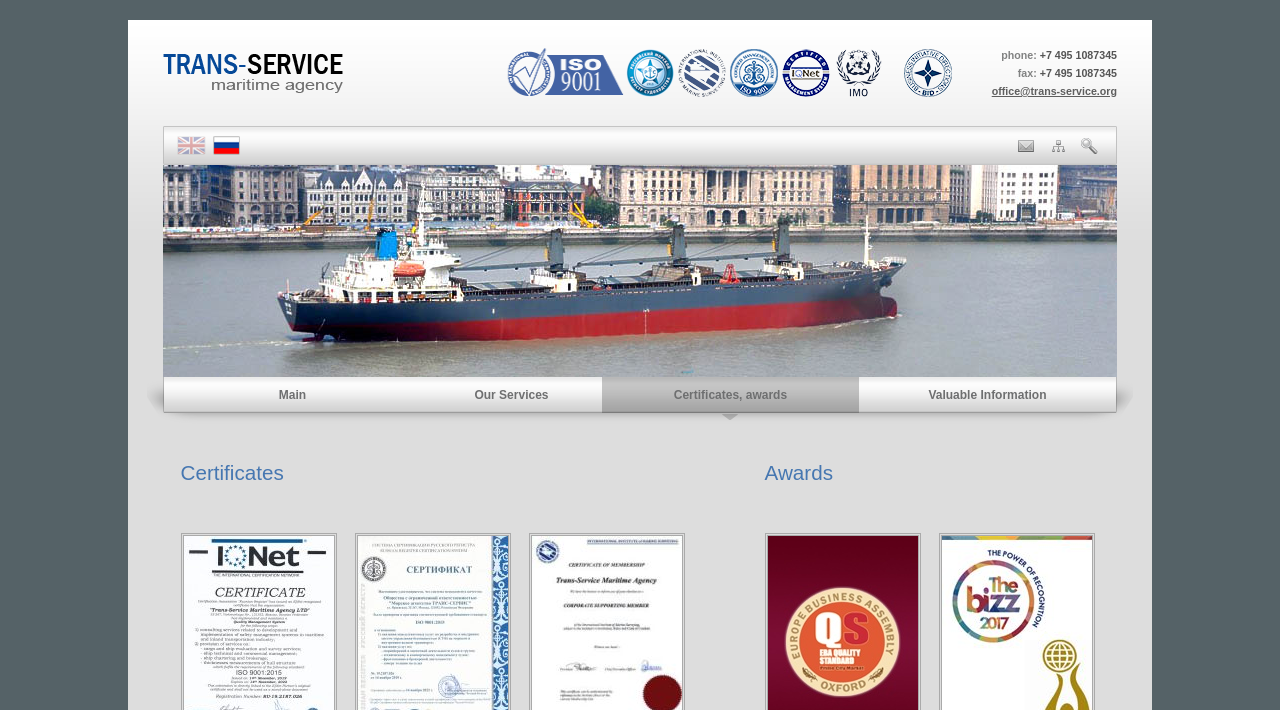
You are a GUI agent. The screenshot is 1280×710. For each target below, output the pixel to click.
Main (292, 395)
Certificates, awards (730, 395)
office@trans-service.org (1054, 91)
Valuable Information (987, 395)
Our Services (511, 395)
